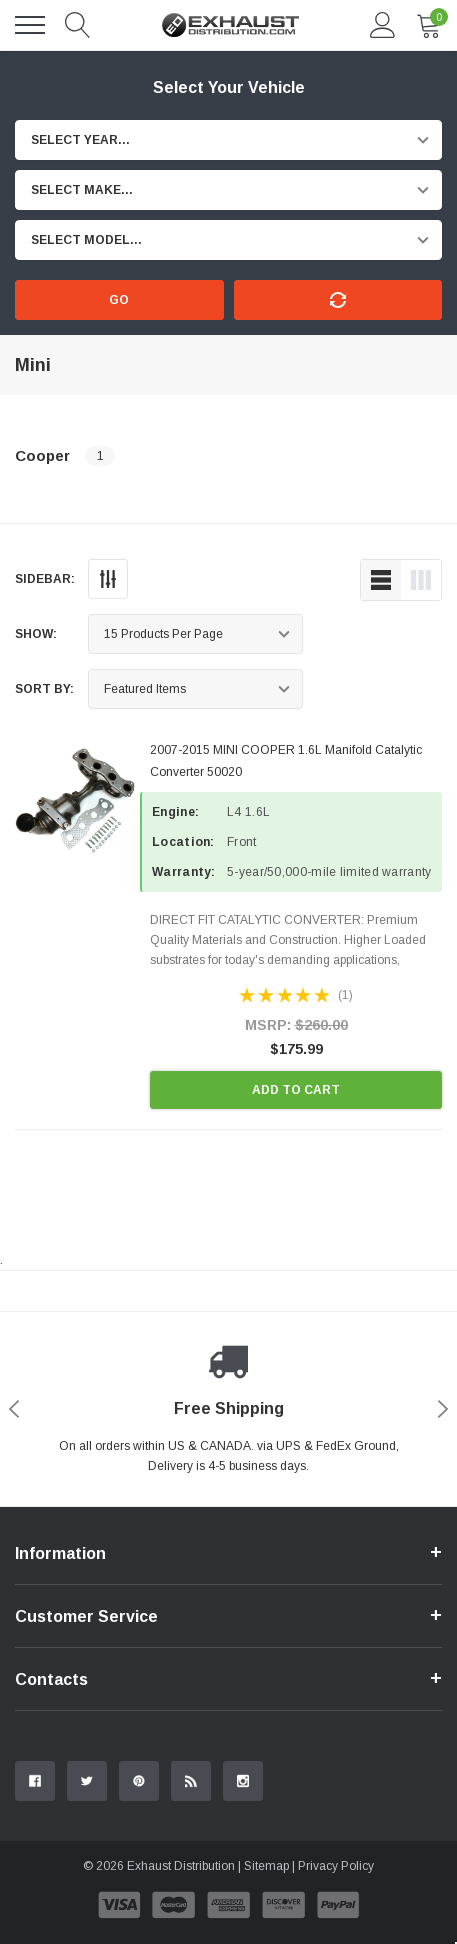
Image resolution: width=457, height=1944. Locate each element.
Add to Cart (296, 1090)
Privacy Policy (336, 1866)
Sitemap (266, 1866)
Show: (36, 634)
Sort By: (44, 689)
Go (119, 300)
